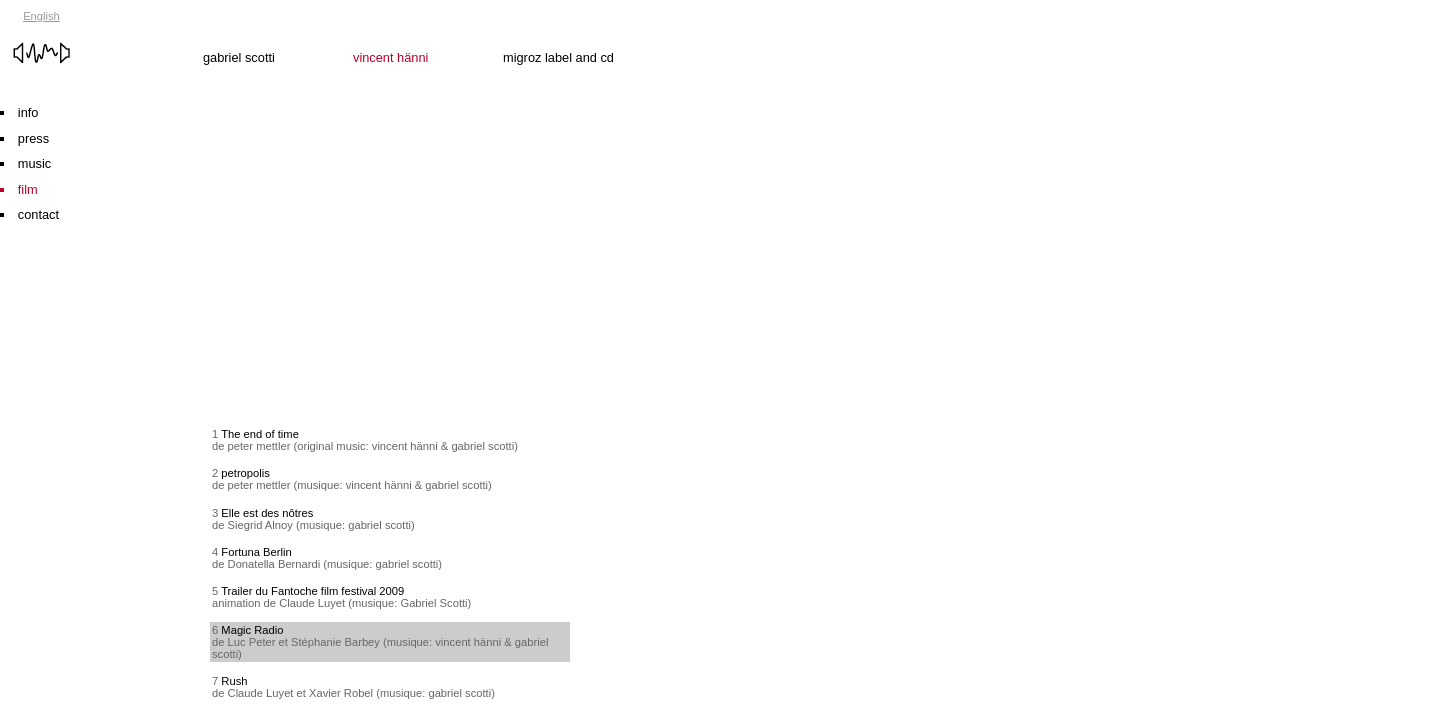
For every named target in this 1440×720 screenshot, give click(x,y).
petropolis (245, 473)
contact (38, 214)
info (28, 112)
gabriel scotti (278, 34)
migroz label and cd (578, 34)
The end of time (260, 434)
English (41, 16)
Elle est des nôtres (267, 513)
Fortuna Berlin (256, 552)
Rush (234, 681)
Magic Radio (252, 630)
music (34, 163)
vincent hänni (428, 34)
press (33, 138)
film (28, 189)
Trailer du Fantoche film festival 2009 (312, 591)
